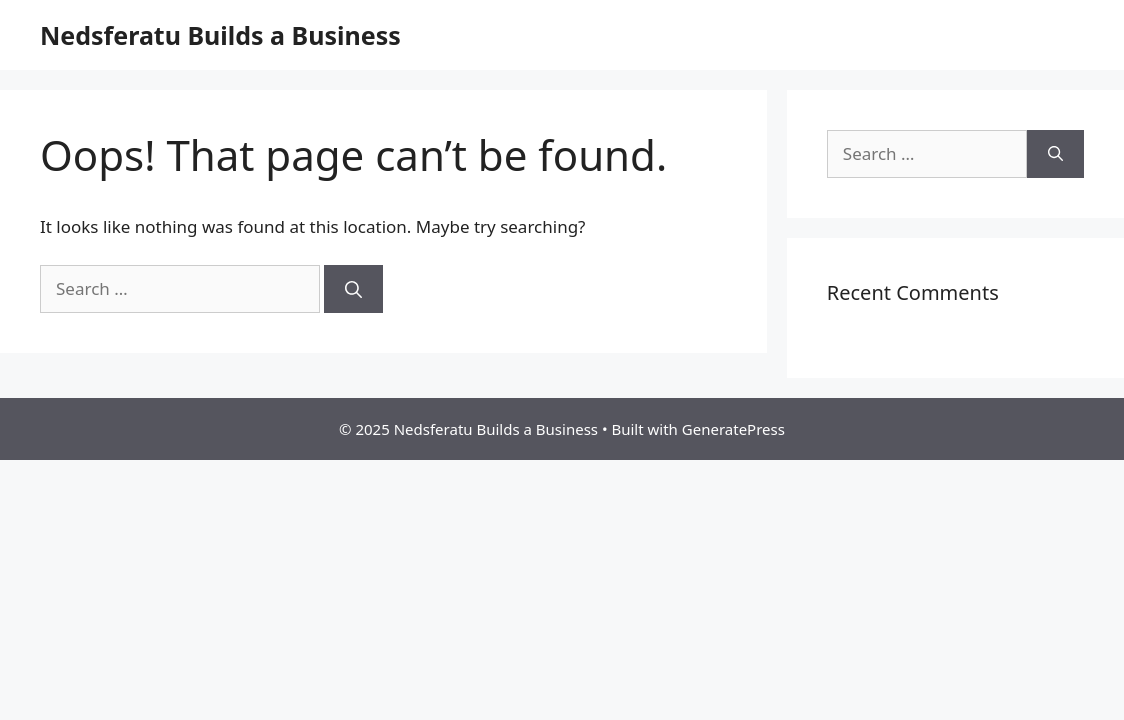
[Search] (353, 289)
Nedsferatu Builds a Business (220, 35)
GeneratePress (733, 429)
